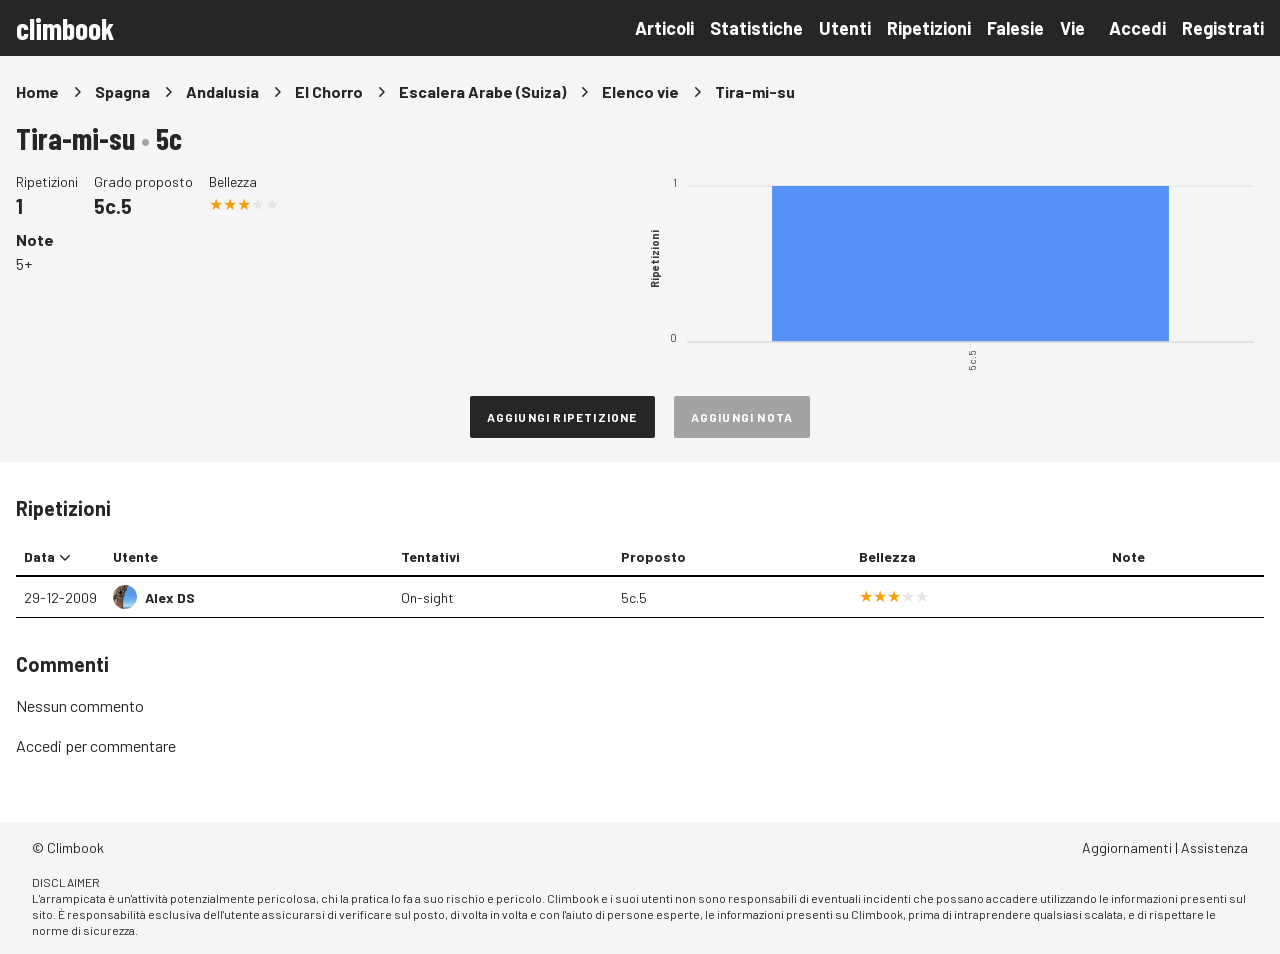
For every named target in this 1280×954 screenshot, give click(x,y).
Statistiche (756, 28)
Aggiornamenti (1127, 847)
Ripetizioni (929, 28)
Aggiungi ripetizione (562, 417)
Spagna (122, 91)
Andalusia (222, 91)
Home (37, 91)
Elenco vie (640, 91)
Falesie (1015, 28)
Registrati (1223, 28)
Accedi (1137, 28)
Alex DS (170, 597)
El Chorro (329, 91)
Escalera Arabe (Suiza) (482, 91)
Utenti (845, 28)
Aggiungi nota (742, 417)
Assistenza (1214, 847)
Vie (1072, 28)
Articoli (664, 28)
